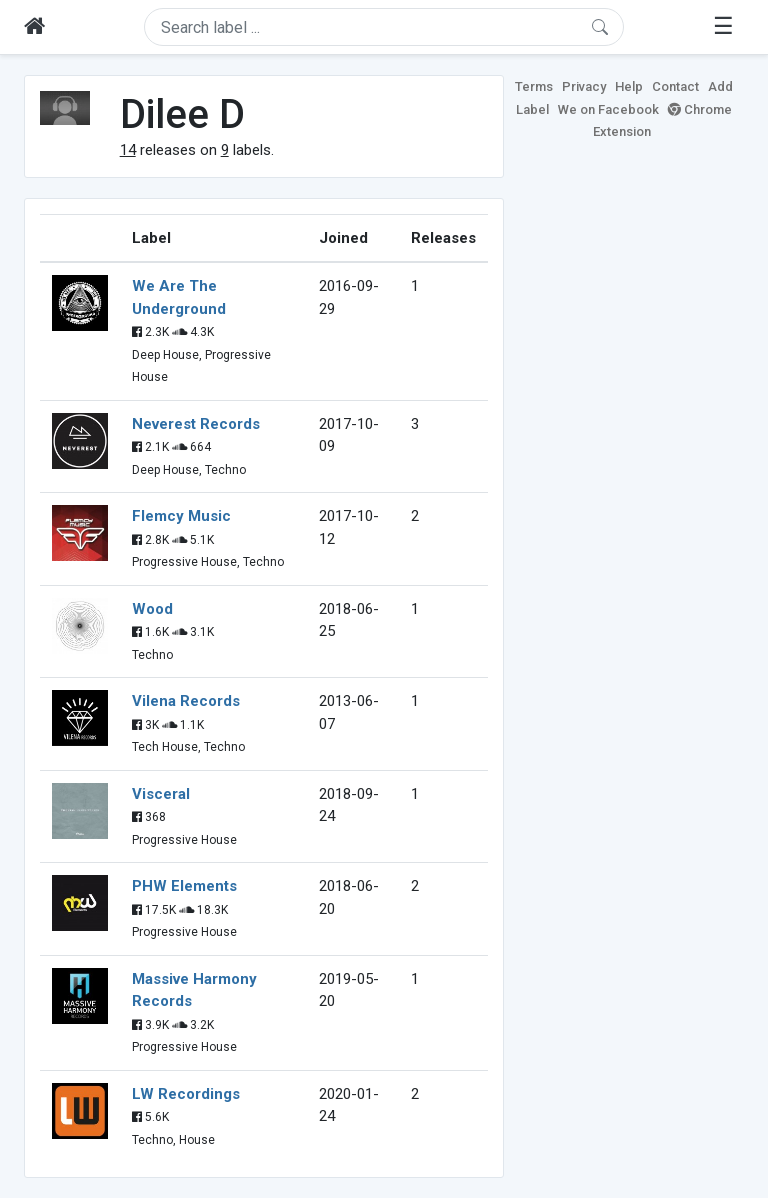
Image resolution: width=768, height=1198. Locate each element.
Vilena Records (186, 701)
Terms (534, 86)
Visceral (161, 794)
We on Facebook (608, 109)
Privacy (584, 86)
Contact (675, 86)
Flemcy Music (181, 516)
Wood (152, 609)
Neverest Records (196, 424)
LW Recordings (186, 1094)
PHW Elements (184, 886)
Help (629, 86)
